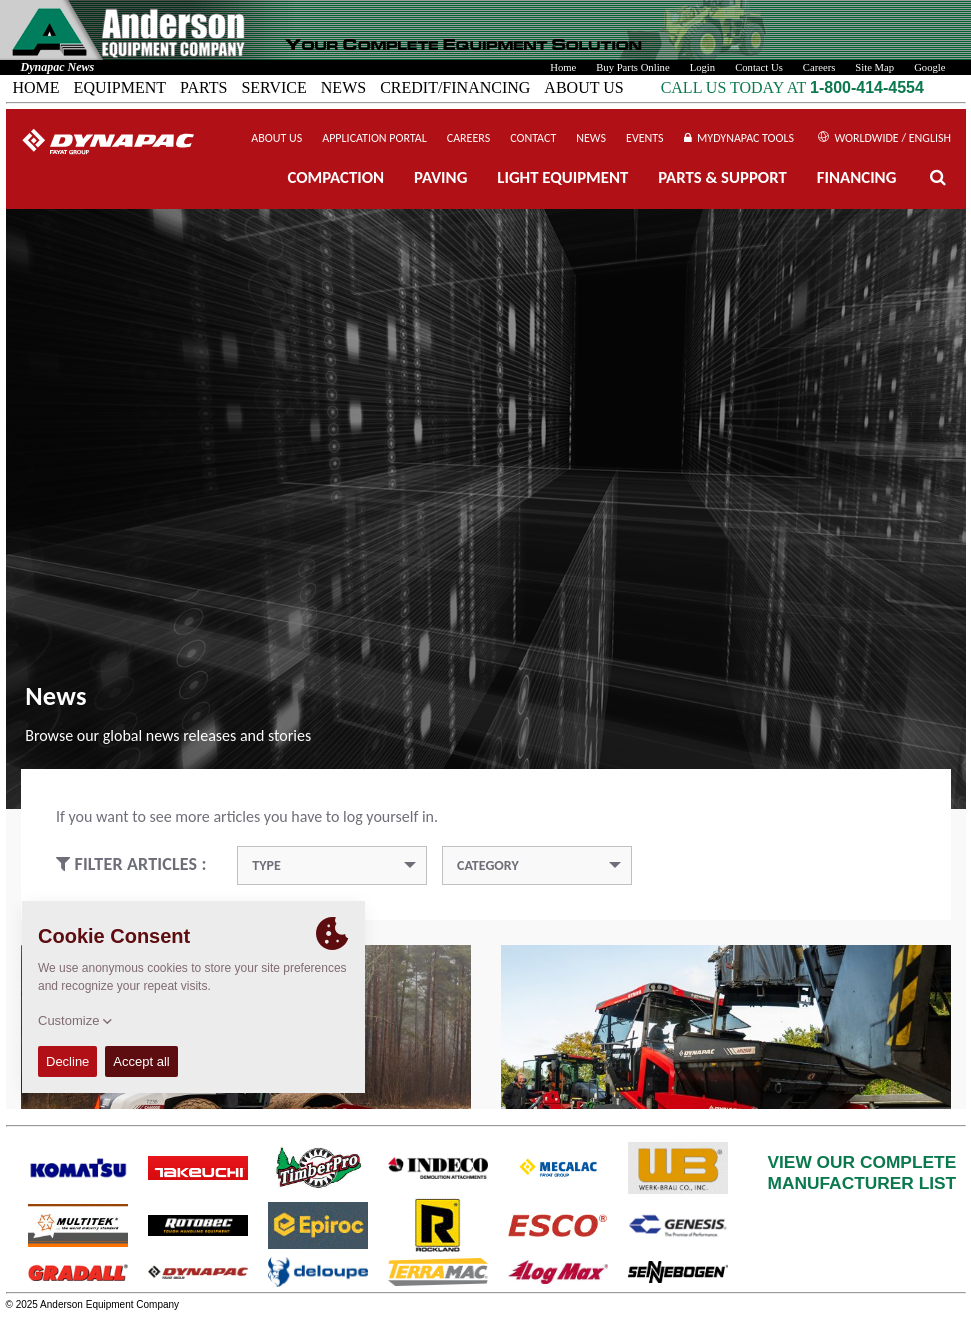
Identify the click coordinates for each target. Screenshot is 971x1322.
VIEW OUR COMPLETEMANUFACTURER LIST (862, 1172)
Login (702, 67)
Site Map (874, 67)
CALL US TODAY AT (735, 87)
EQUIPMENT (120, 87)
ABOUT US (583, 87)
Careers (819, 67)
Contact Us (759, 67)
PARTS (203, 87)
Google (929, 67)
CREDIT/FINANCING (455, 87)
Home (563, 67)
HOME (36, 87)
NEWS (343, 87)
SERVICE (273, 87)
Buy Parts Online (632, 67)
